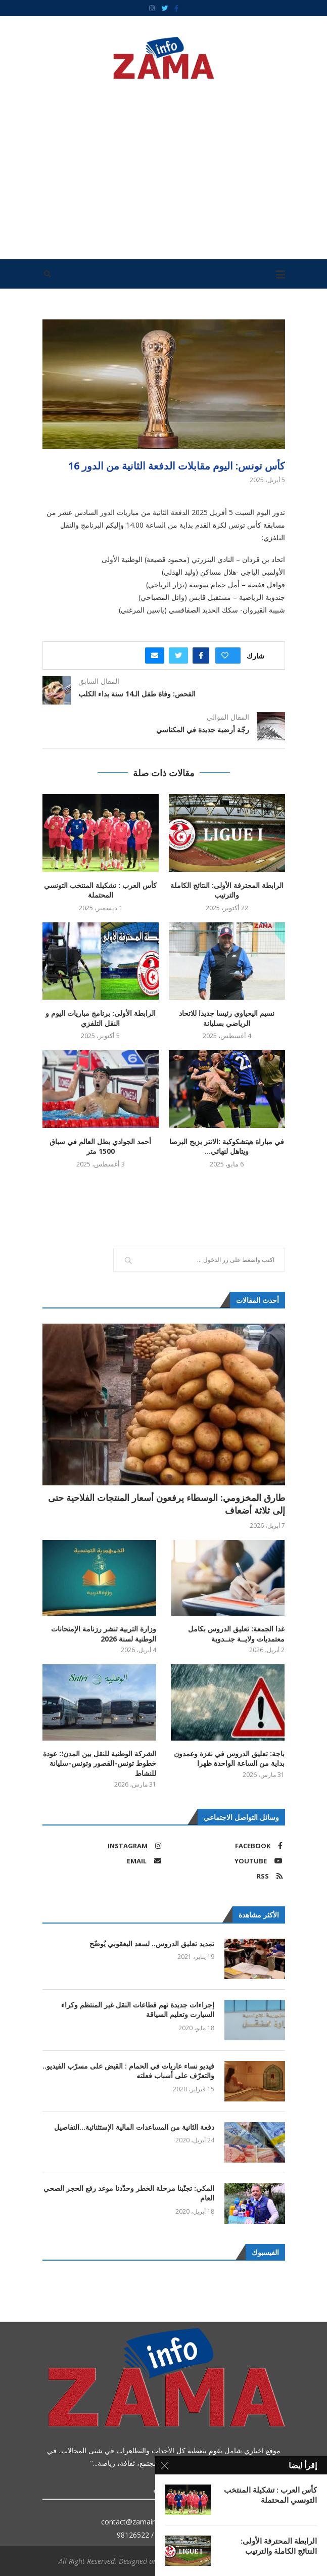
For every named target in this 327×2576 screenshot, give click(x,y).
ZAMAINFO (223, 2561)
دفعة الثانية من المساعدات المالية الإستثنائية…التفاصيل (134, 2127)
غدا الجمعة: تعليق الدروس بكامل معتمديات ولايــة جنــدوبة (236, 1634)
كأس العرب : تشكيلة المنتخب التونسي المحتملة (100, 890)
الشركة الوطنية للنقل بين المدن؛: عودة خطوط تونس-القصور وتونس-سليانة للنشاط (99, 1763)
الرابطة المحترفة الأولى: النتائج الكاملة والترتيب (227, 890)
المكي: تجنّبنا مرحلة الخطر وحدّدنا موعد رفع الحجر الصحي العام (128, 2193)
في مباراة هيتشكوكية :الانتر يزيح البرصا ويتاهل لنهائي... (226, 1146)
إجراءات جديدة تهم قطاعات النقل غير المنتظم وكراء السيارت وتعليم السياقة (137, 2010)
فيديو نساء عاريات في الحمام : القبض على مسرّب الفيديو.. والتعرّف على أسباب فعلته (128, 2071)
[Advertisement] (163, 166)
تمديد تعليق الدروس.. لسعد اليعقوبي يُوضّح (151, 1943)
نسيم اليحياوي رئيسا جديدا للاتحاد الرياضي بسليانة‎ (226, 1018)
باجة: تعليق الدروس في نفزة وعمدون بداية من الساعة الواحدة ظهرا (229, 1758)
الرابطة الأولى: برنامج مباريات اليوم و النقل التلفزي (100, 1018)
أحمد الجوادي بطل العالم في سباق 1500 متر (100, 1146)
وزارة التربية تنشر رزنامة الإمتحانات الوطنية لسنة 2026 (103, 1634)
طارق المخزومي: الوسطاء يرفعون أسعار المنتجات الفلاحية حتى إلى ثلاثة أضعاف (166, 1503)
